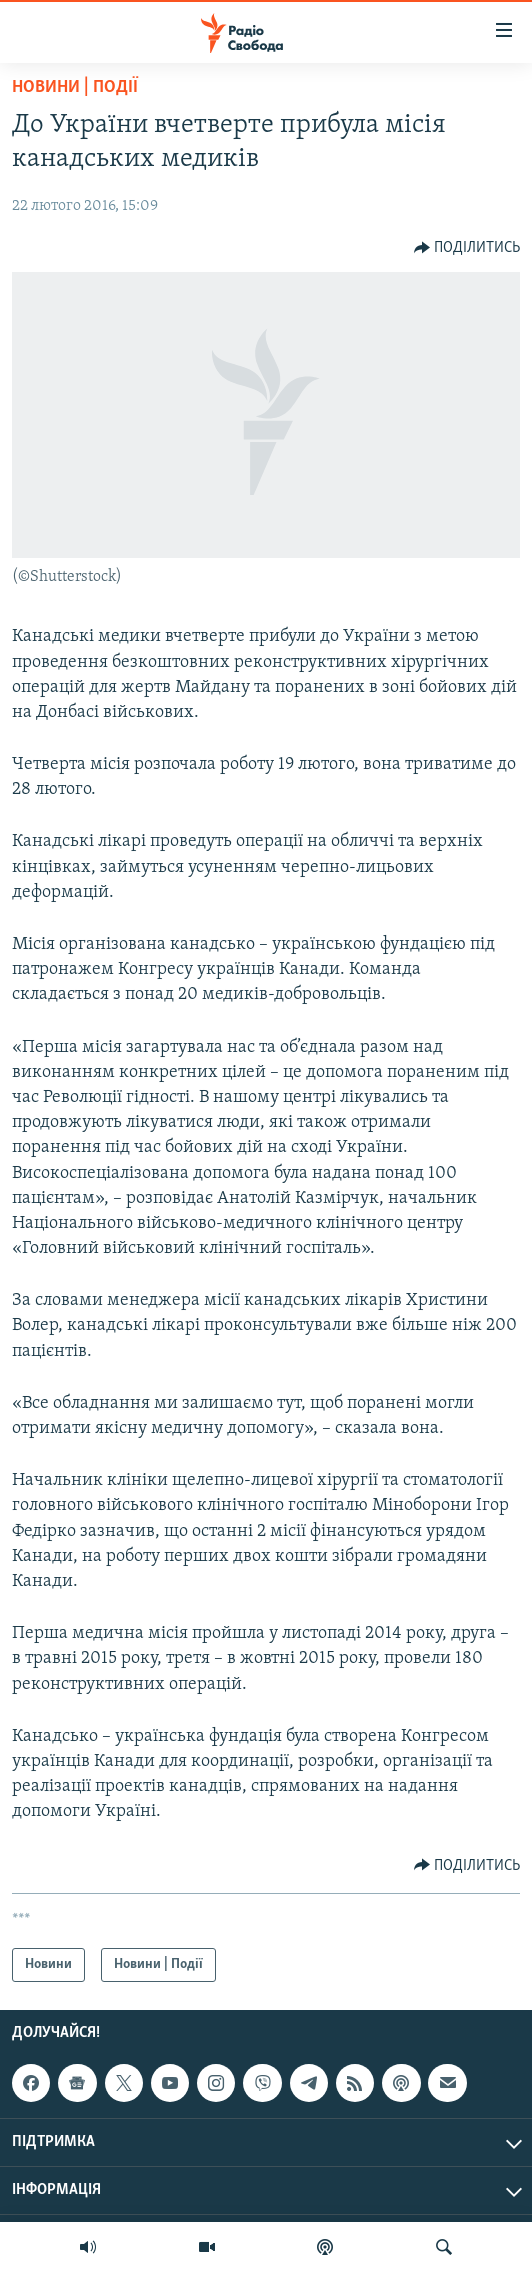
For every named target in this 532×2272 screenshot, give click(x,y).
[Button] (467, 248)
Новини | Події (75, 87)
